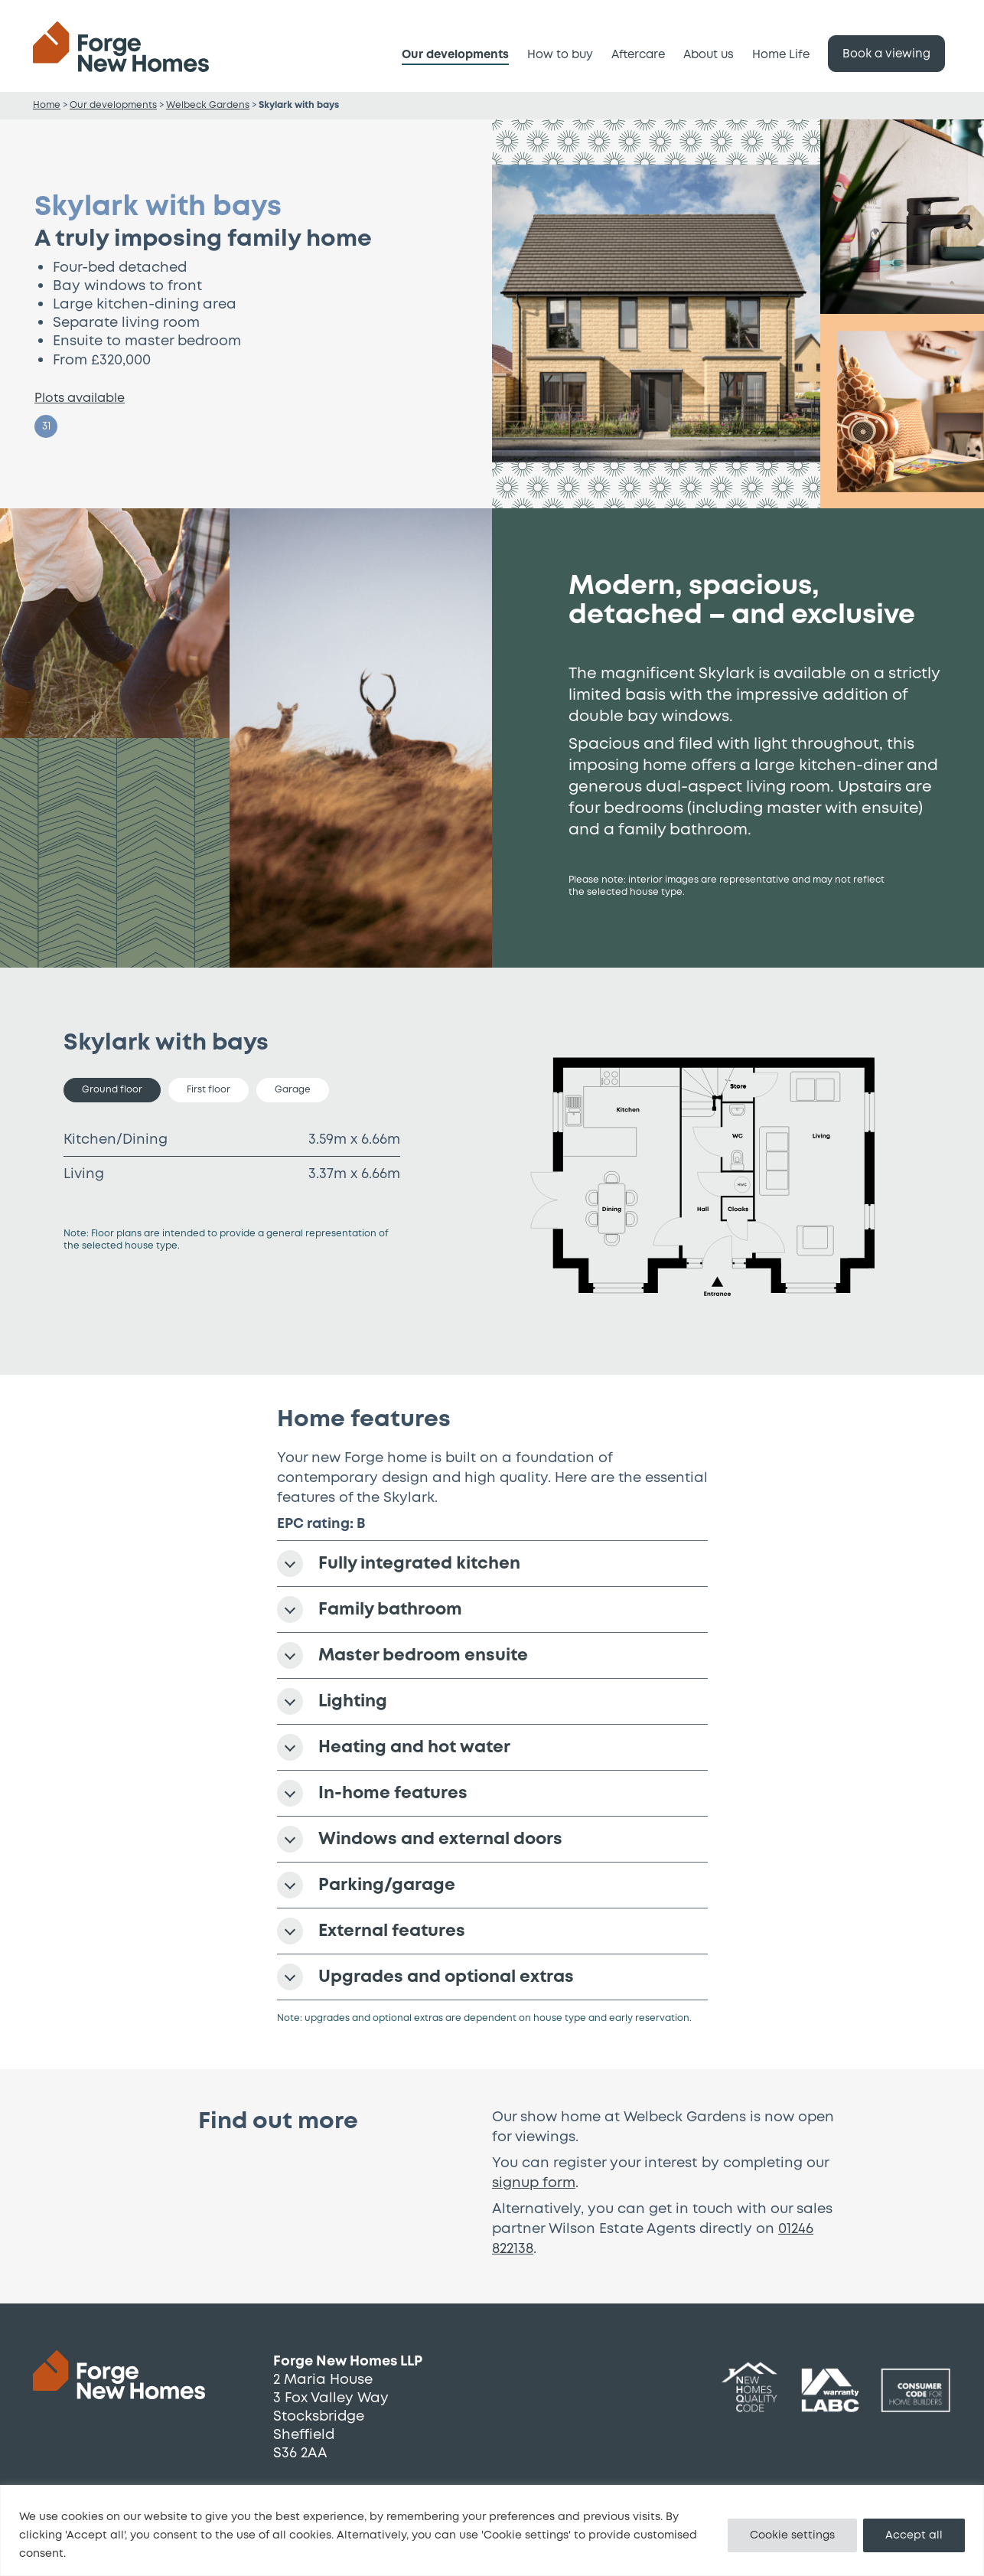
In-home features (372, 1793)
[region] (492, 2530)
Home (46, 105)
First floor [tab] (208, 1089)
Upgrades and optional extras (425, 1977)
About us (708, 55)
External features (371, 1931)
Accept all (914, 2535)
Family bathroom (369, 1609)
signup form (533, 2182)
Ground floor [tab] (112, 1089)
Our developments (455, 55)
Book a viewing (886, 54)
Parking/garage (366, 1885)
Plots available (79, 398)
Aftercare (638, 55)
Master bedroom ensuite (402, 1655)
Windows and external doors (419, 1839)
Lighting (332, 1701)
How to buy (560, 55)
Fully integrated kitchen (398, 1563)
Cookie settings (792, 2535)
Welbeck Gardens (207, 105)
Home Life (781, 55)
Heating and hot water (393, 1747)
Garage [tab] (293, 1089)
